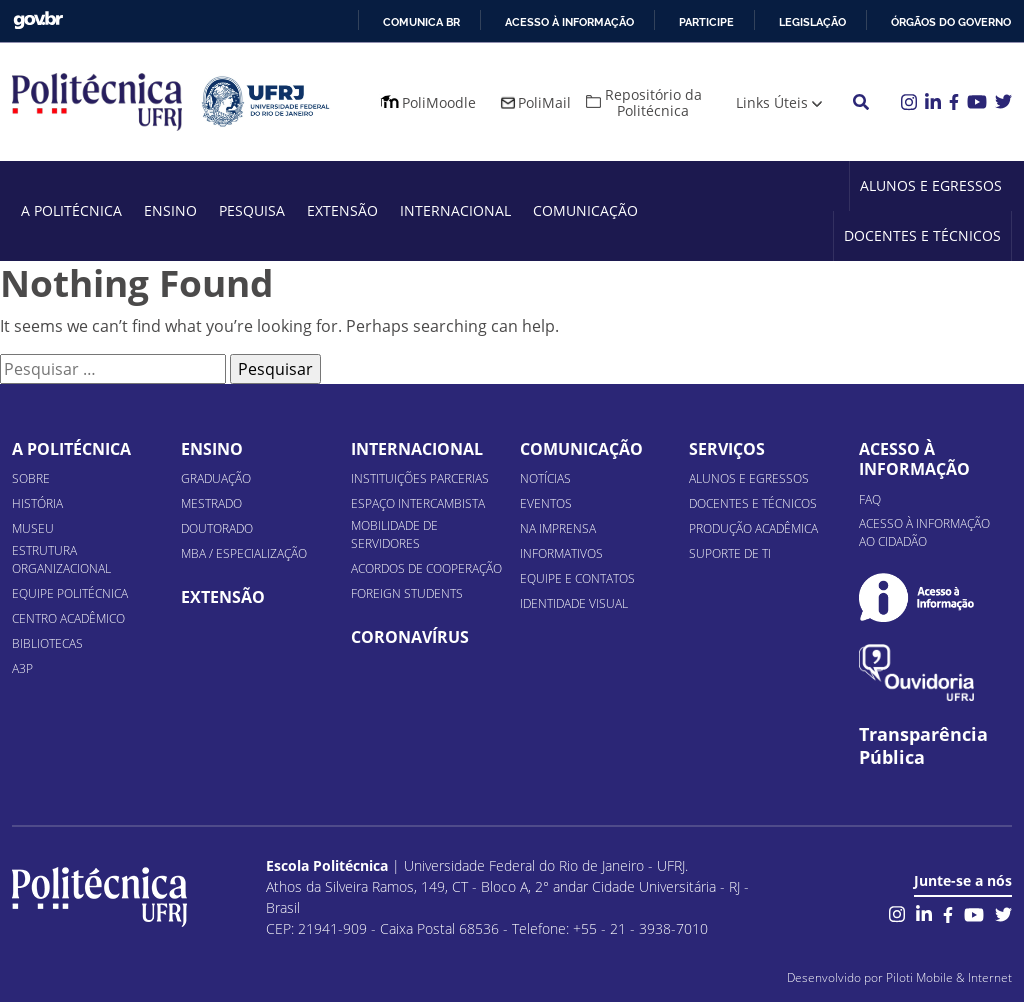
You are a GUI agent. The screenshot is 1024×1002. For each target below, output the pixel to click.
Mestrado (211, 503)
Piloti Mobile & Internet (949, 977)
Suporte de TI (730, 553)
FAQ (870, 499)
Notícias (545, 478)
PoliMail (544, 102)
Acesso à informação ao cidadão (924, 532)
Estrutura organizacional (61, 559)
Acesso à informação (569, 22)
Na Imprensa (558, 528)
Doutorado (217, 528)
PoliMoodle (439, 102)
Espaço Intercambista (418, 503)
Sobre (31, 478)
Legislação (812, 22)
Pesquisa (252, 210)
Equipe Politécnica (70, 593)
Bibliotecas (47, 643)
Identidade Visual (574, 603)
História (37, 503)
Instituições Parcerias (420, 478)
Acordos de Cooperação (426, 568)
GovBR (38, 20)
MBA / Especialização (244, 553)
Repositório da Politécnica (653, 102)
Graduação (216, 478)
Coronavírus (410, 637)
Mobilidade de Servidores (394, 534)
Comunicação (585, 210)
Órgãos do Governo (951, 22)
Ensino (170, 210)
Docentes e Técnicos (922, 235)
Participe (706, 22)
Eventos (546, 503)
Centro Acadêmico (68, 618)
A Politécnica (71, 210)
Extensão (342, 210)
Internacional (455, 210)
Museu (33, 528)
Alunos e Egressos (931, 185)
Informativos (561, 553)
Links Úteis (772, 102)
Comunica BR (421, 22)
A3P (22, 668)
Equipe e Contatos (577, 578)
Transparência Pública (923, 746)
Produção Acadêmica (753, 528)
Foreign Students (407, 593)
